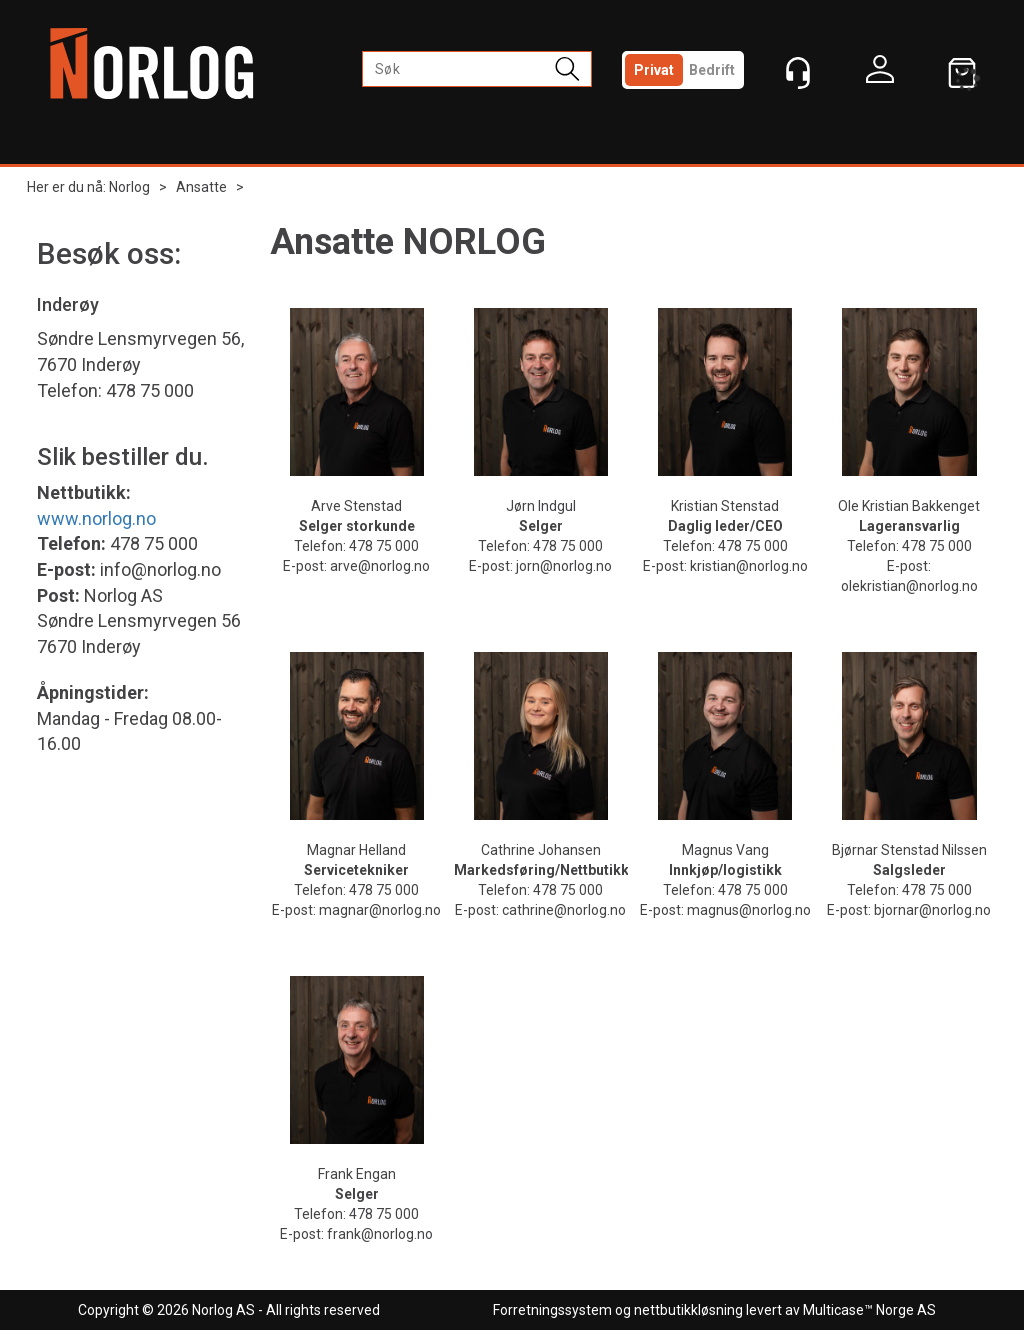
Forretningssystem (552, 1310)
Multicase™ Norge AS (869, 1310)
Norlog (129, 187)
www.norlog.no (96, 518)
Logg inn (880, 74)
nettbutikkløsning (688, 1310)
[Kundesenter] (798, 73)
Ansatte (201, 187)
